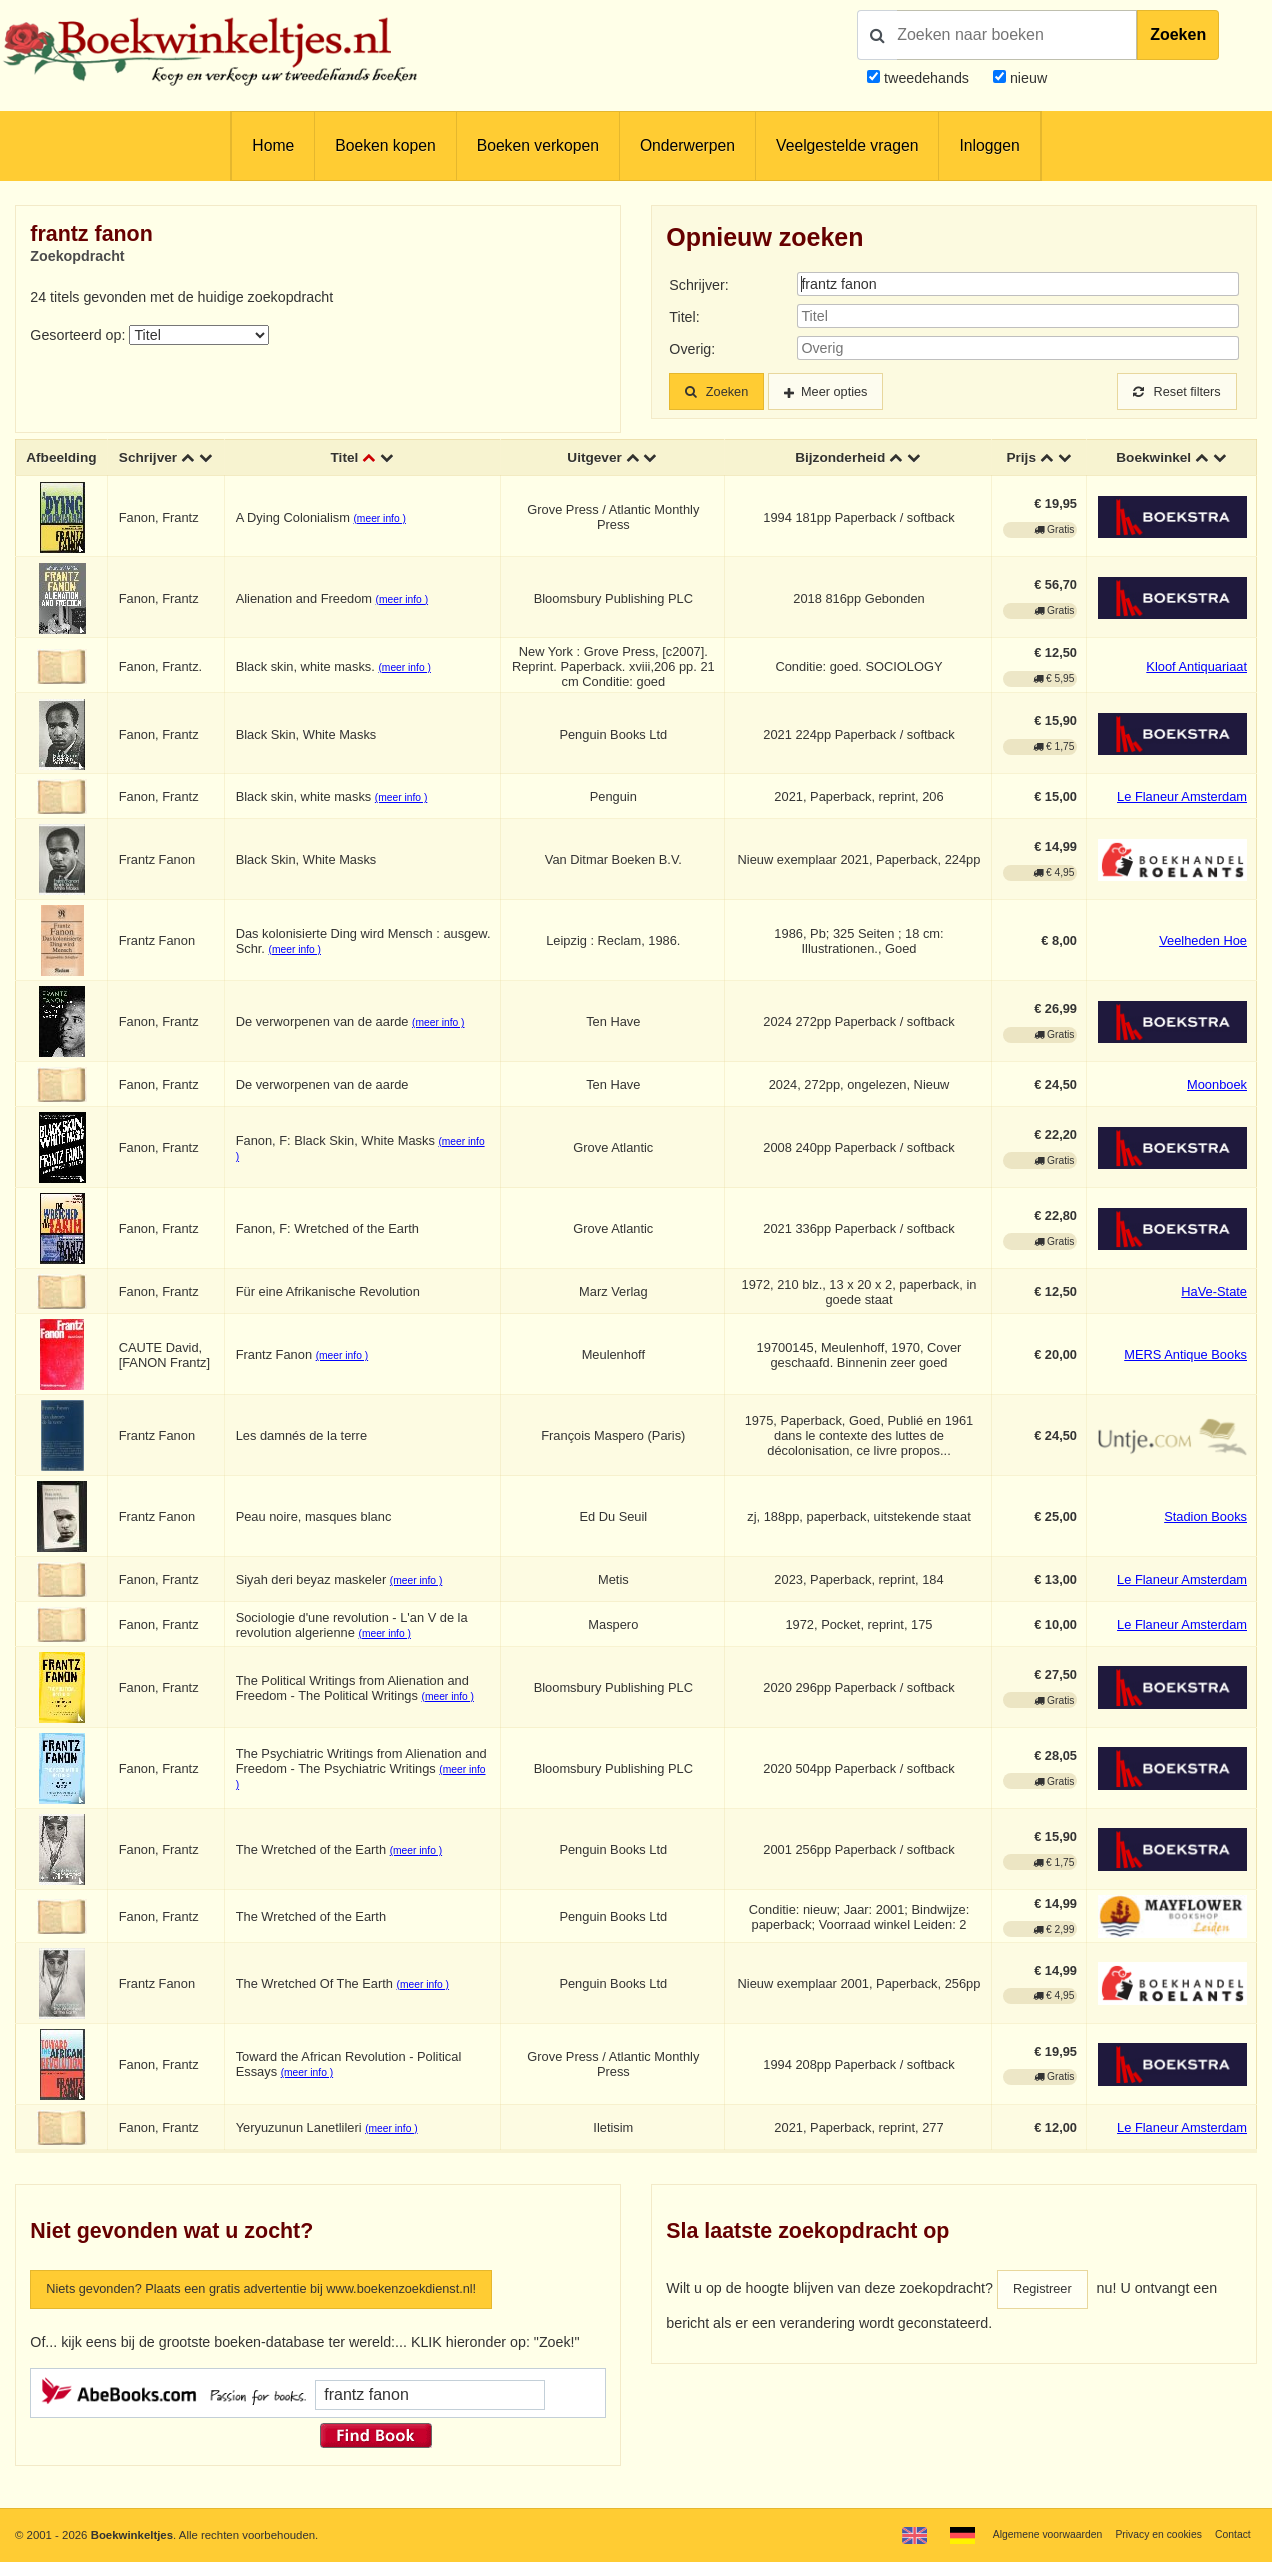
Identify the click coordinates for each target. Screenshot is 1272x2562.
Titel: (684, 317)
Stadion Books (1205, 1535)
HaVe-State (1214, 1310)
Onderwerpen (687, 145)
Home (273, 145)
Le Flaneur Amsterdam (1182, 816)
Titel (348, 468)
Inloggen (989, 145)
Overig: (692, 349)
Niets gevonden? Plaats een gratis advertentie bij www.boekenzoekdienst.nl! (287, 2309)
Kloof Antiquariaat (1196, 685)
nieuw (1026, 78)
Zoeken (1178, 34)
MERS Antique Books (1185, 1373)
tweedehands (926, 78)
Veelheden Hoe (1203, 960)
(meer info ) (386, 537)
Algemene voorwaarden (1029, 2534)
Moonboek (1217, 1103)
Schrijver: (698, 285)
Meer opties (849, 392)
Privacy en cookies (1150, 2534)
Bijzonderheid (840, 468)
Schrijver (170, 460)
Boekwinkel (1153, 468)
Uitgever (596, 468)
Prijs (1021, 468)
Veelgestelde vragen (847, 145)
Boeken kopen (385, 145)
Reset (1172, 392)
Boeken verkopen (538, 145)
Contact (1230, 2534)
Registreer (1046, 2309)
